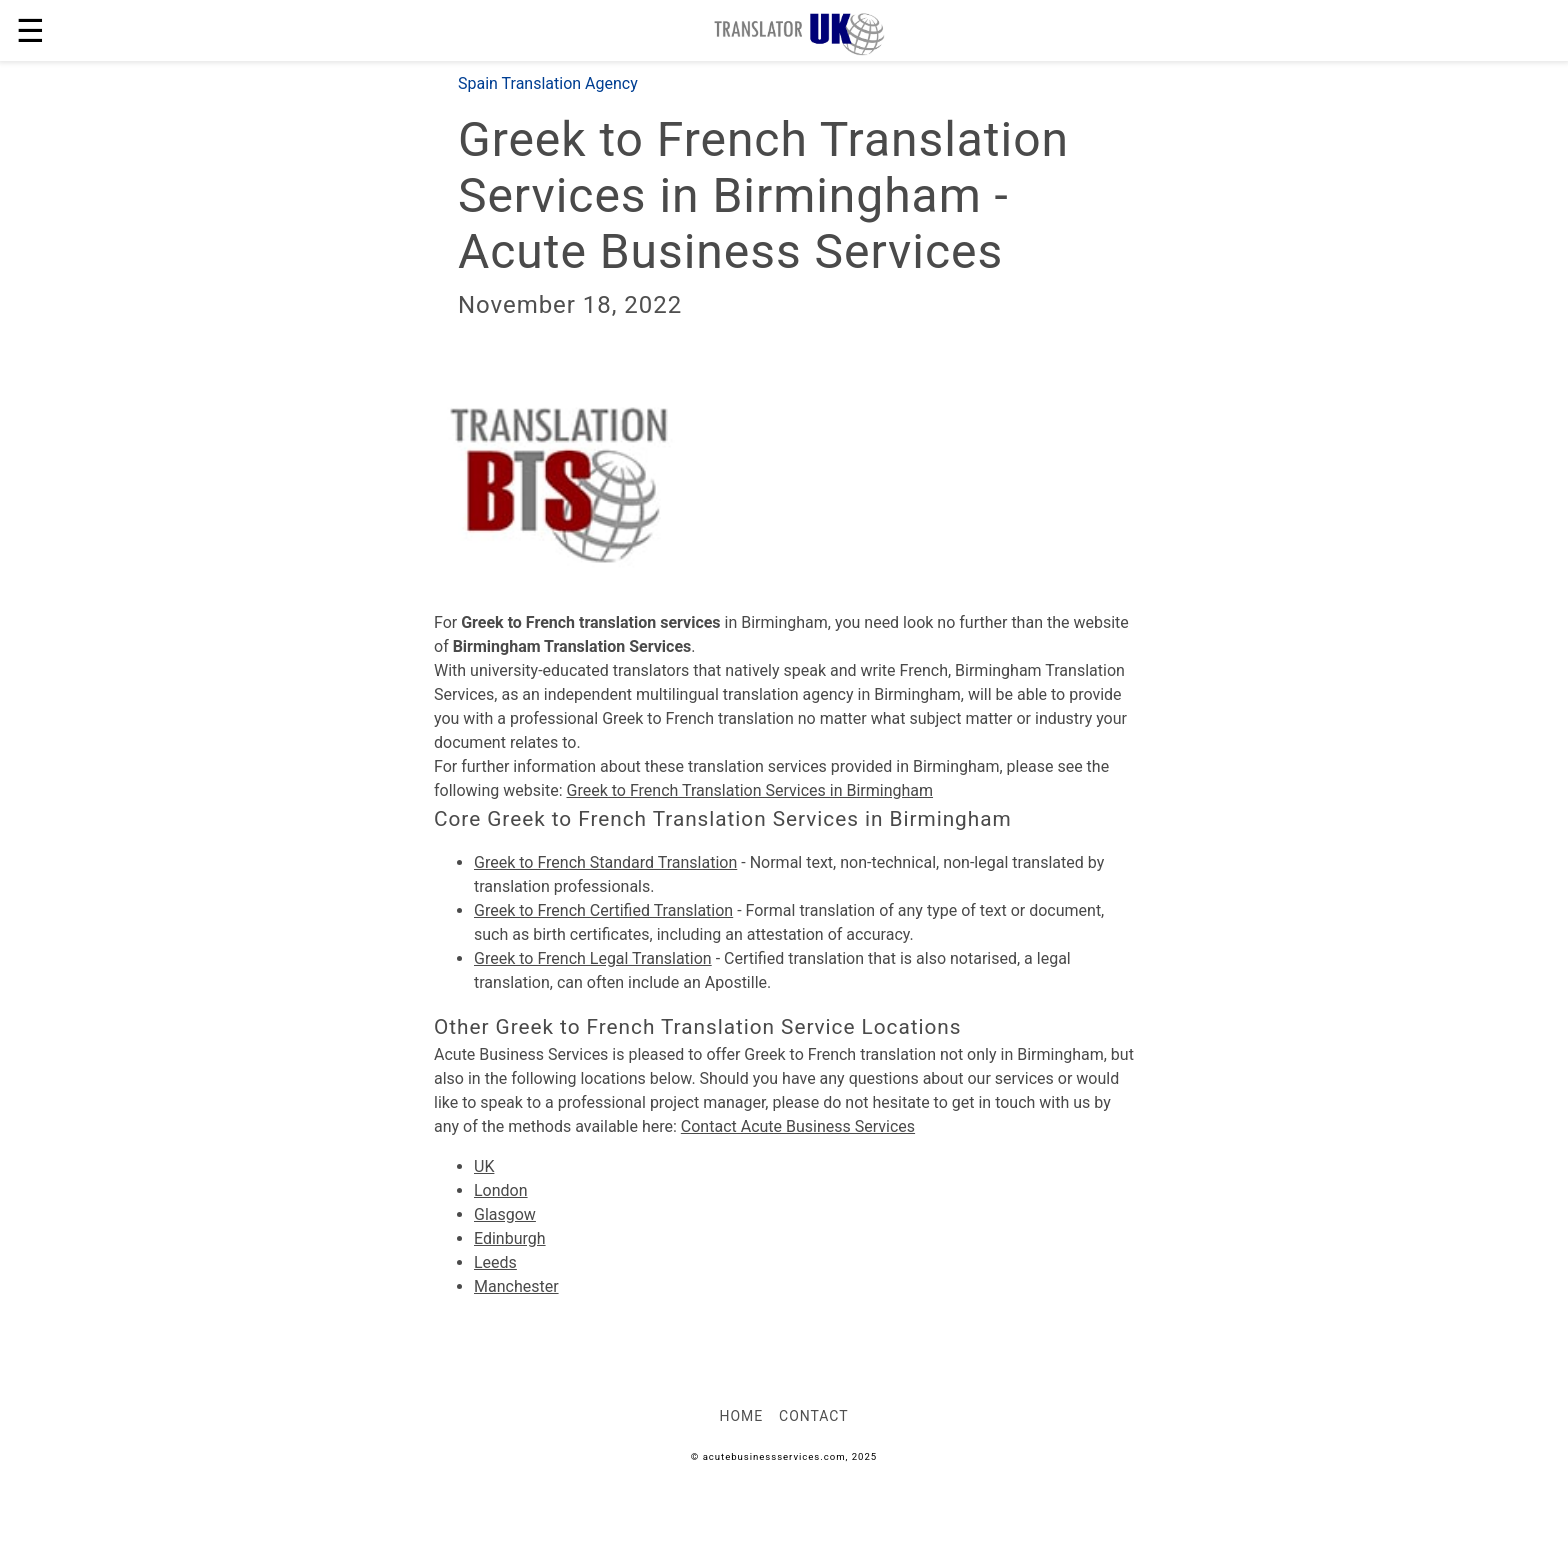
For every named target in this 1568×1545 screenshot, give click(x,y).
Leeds (495, 1262)
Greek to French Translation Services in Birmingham (750, 790)
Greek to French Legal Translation (593, 958)
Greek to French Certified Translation (603, 910)
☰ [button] (30, 31)
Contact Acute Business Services (798, 1126)
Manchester (516, 1286)
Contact (813, 1416)
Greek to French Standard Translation (605, 862)
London (501, 1190)
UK (484, 1166)
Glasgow (505, 1214)
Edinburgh (510, 1238)
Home (741, 1416)
